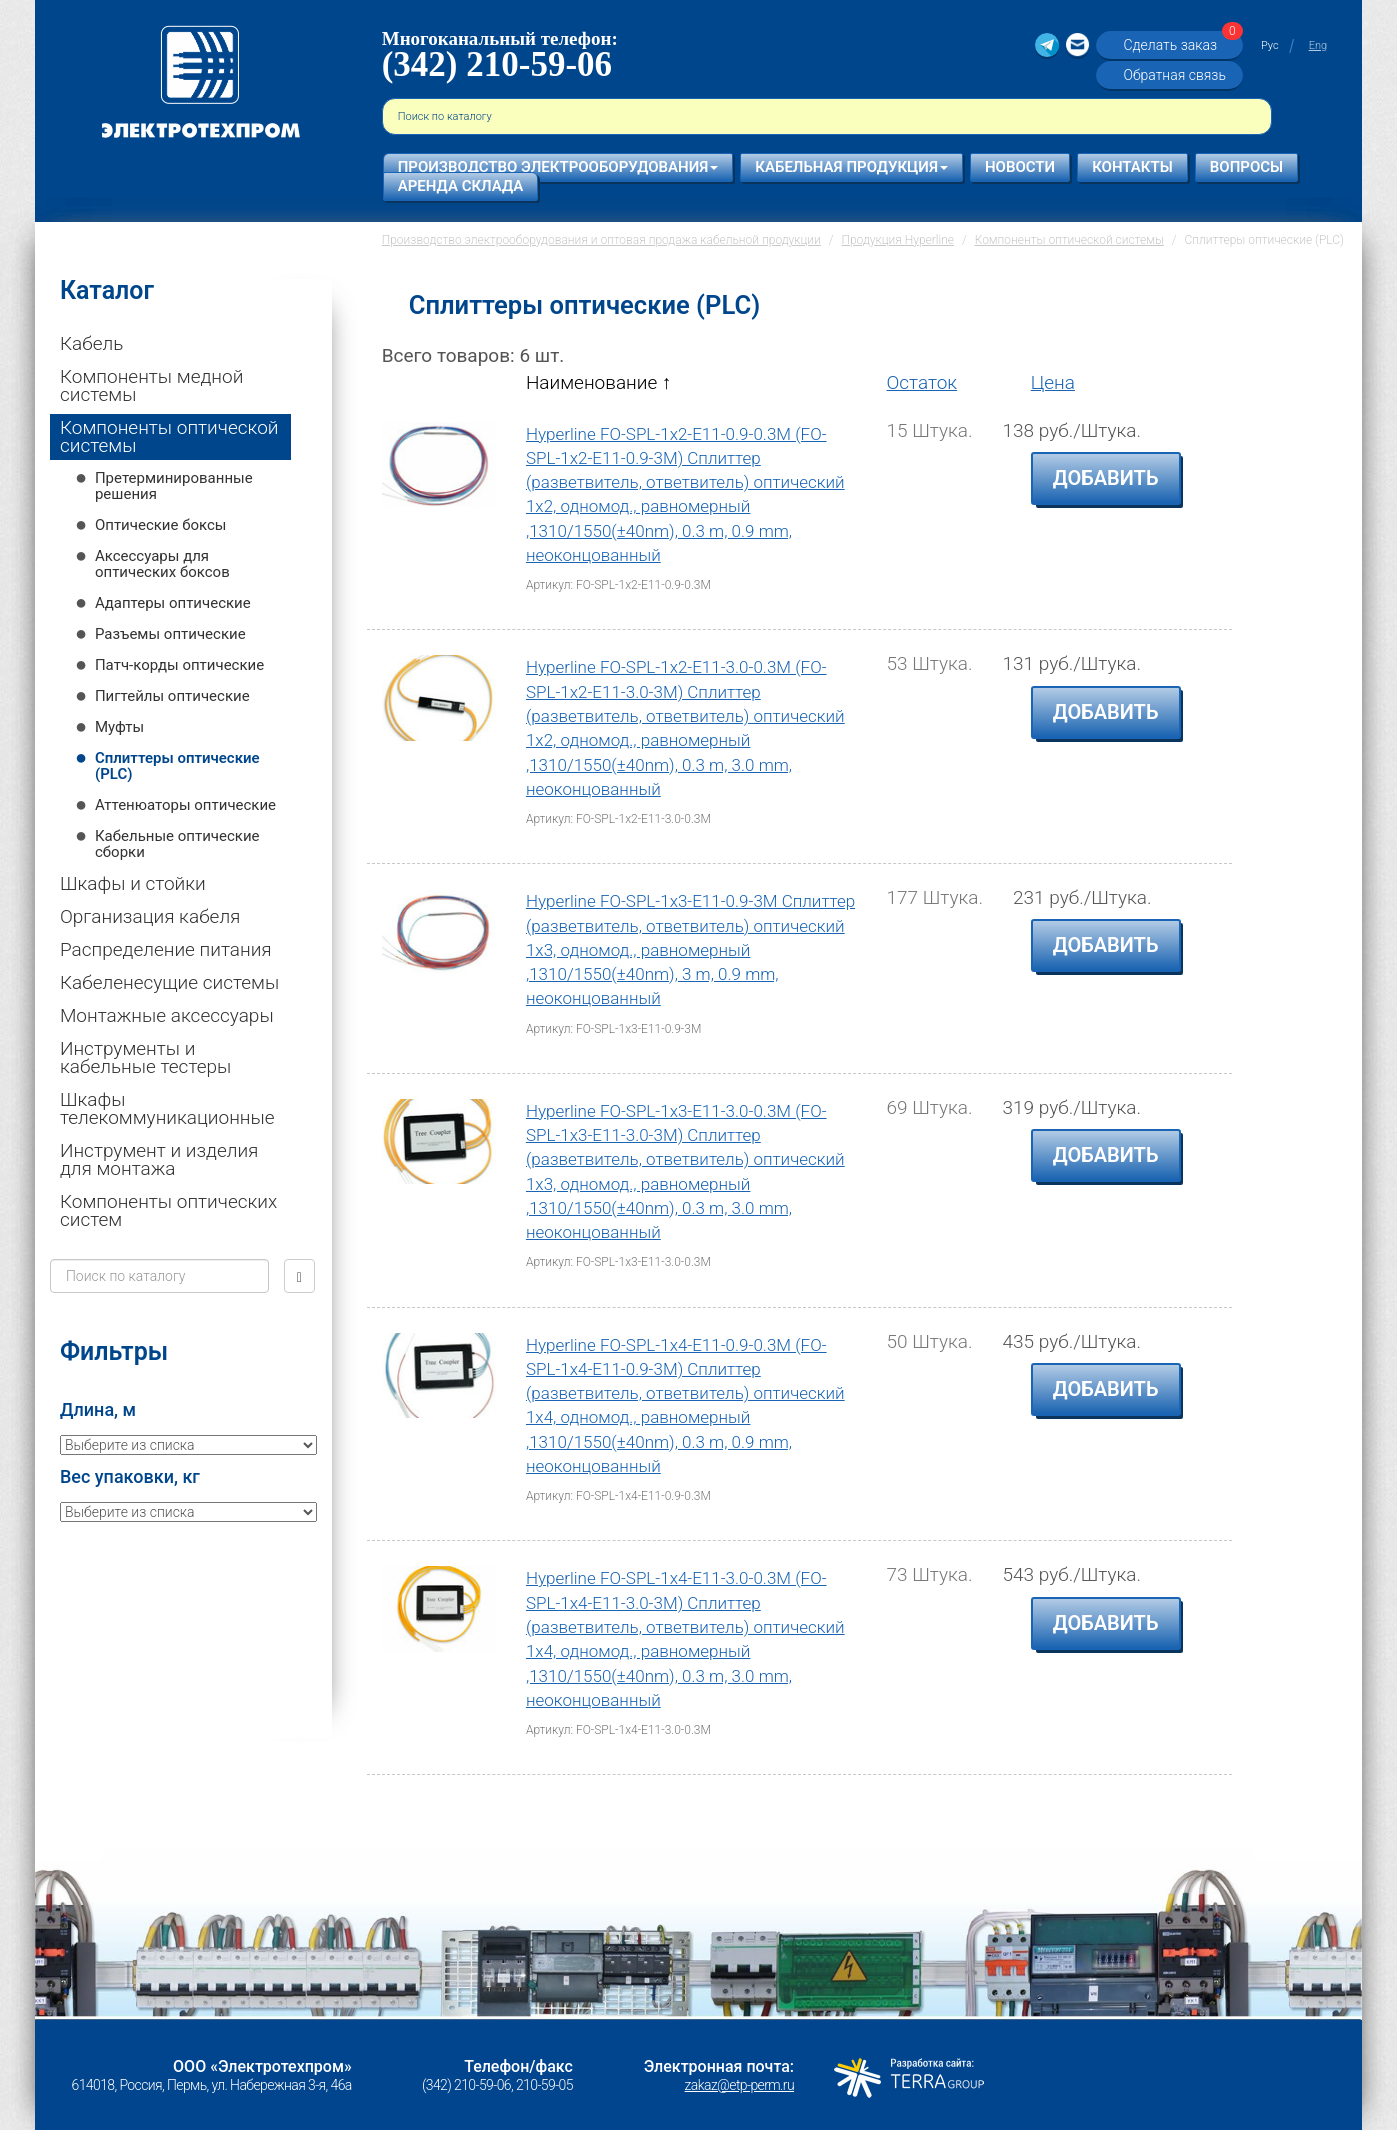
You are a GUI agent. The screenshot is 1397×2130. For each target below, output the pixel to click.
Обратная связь (1174, 75)
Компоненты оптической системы (169, 436)
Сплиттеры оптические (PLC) (177, 766)
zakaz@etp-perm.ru (739, 2085)
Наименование (598, 382)
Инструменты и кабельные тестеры (145, 1057)
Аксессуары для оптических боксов (162, 564)
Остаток (921, 382)
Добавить (1106, 478)
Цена (1053, 382)
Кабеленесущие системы (169, 982)
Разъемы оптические (170, 634)
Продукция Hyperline (897, 240)
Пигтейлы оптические (172, 696)
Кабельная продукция (851, 167)
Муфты (119, 727)
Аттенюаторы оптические (185, 805)
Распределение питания (166, 949)
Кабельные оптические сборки (177, 844)
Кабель (91, 343)
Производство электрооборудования (558, 167)
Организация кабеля (150, 916)
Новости (1020, 167)
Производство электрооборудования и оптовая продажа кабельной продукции (601, 240)
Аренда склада (461, 186)
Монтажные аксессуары (167, 1015)
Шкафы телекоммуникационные (167, 1108)
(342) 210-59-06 (497, 64)
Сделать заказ (1180, 44)
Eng (1318, 45)
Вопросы (1246, 167)
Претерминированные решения (174, 486)
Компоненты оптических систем (168, 1210)
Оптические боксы (161, 525)
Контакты (1132, 167)
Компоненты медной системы (151, 385)
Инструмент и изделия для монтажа (159, 1159)
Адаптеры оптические (173, 603)
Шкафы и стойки (133, 883)
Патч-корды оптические (179, 665)
